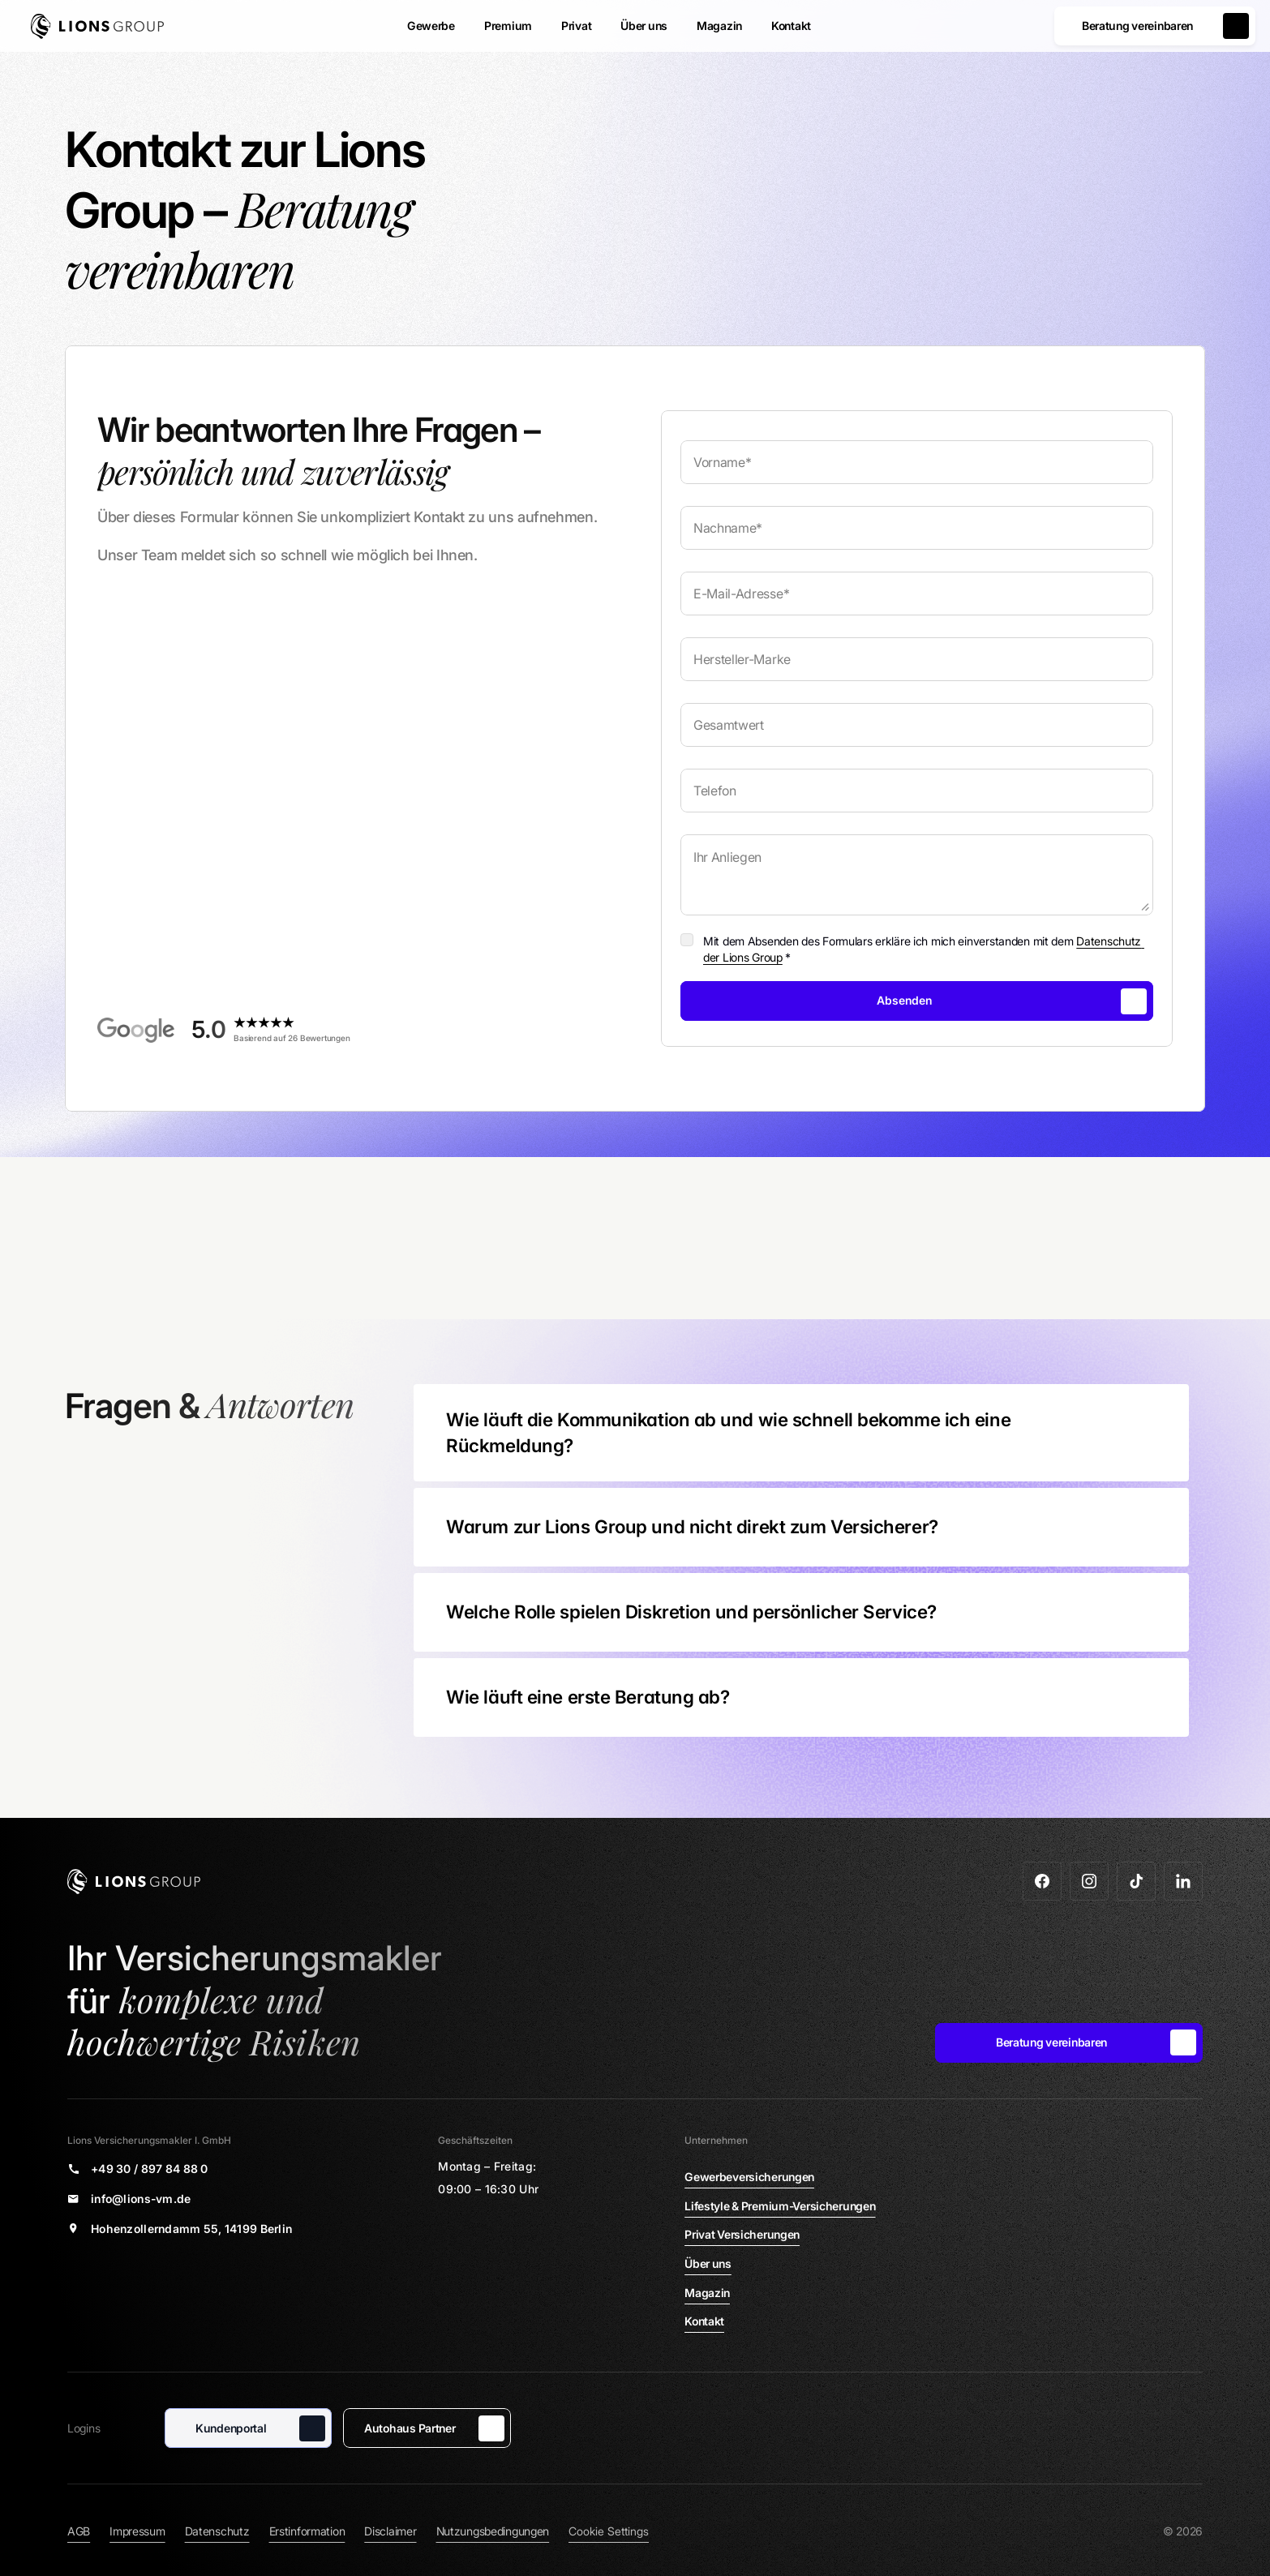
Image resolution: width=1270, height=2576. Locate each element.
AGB (78, 2531)
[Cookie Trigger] (608, 2531)
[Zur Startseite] (97, 26)
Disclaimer (390, 2531)
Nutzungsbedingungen (493, 2531)
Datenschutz (217, 2531)
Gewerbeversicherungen (749, 2177)
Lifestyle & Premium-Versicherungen (779, 2206)
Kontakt (704, 2321)
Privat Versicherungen (742, 2234)
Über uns (708, 2263)
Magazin (707, 2293)
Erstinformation (307, 2531)
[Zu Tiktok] (1136, 1881)
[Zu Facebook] (1042, 1881)
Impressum (137, 2531)
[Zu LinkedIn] (1183, 1881)
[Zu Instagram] (1089, 1881)
